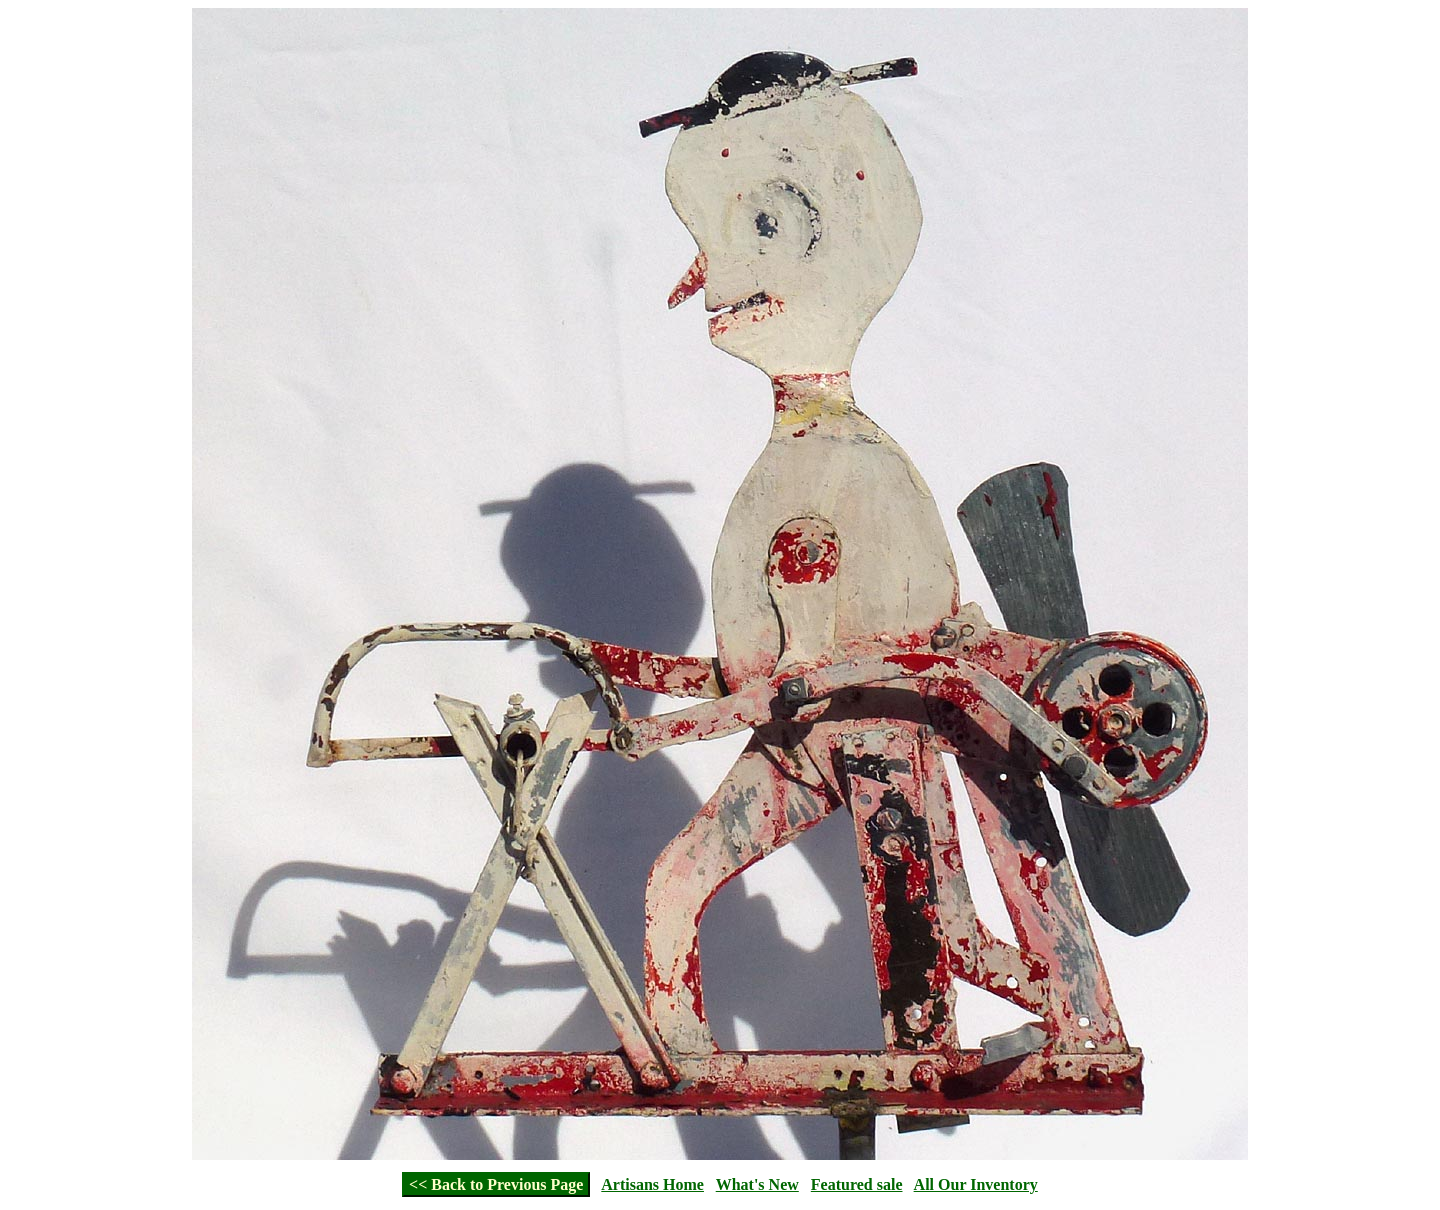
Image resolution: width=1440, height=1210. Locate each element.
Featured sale (857, 1184)
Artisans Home (652, 1184)
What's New (757, 1184)
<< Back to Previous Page (496, 1184)
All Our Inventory (976, 1184)
